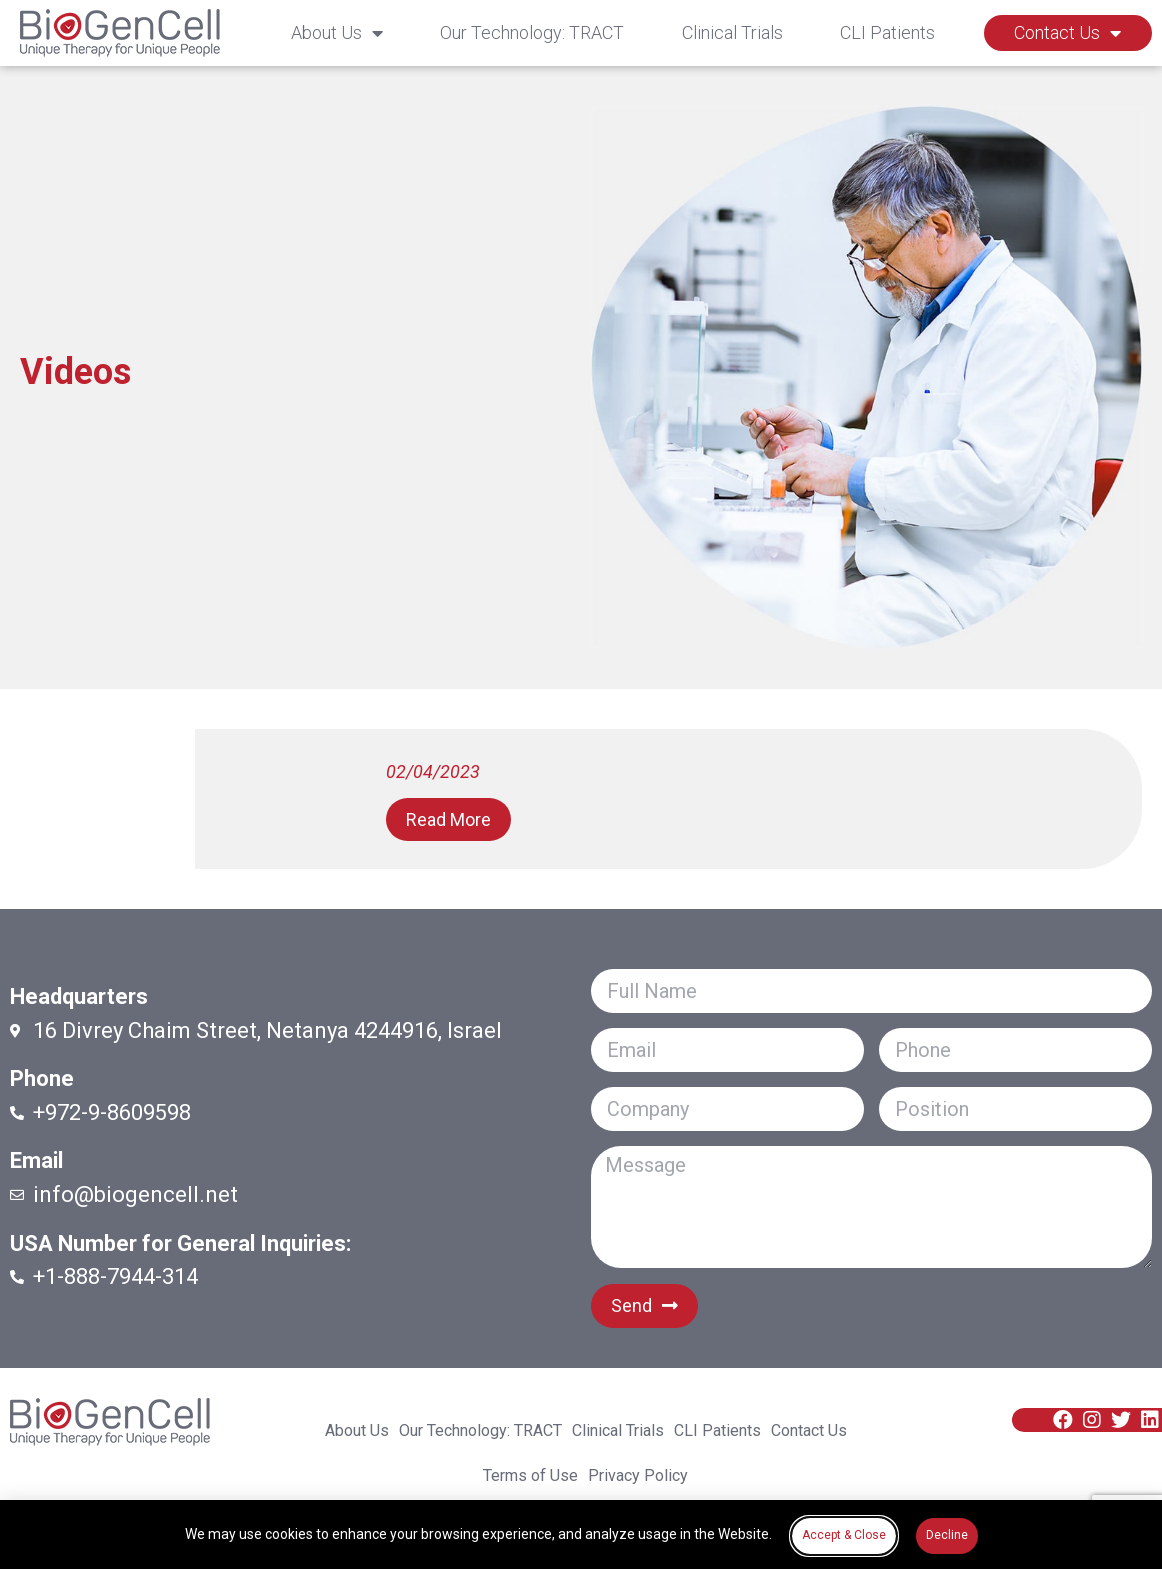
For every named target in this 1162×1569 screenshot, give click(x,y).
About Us (337, 33)
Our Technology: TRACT (532, 32)
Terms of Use (530, 1476)
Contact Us (1067, 33)
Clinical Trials (732, 32)
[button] (448, 819)
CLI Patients (887, 32)
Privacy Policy (638, 1476)
